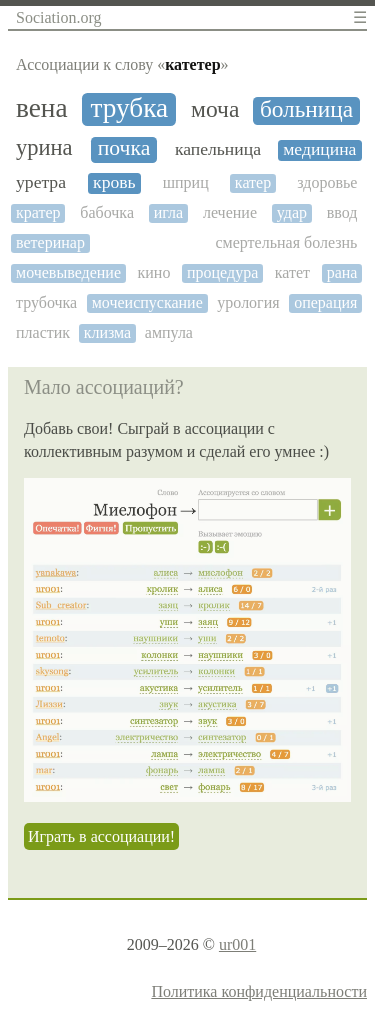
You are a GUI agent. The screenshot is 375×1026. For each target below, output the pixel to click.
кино (154, 272)
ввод (342, 212)
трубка (129, 108)
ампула (169, 332)
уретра (41, 182)
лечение (230, 212)
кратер (38, 212)
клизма (108, 332)
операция (325, 302)
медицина (319, 149)
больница (306, 109)
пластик (43, 332)
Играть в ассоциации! (101, 836)
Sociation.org (58, 17)
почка (124, 148)
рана (342, 272)
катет (292, 272)
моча (215, 109)
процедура (222, 272)
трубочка (46, 302)
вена (42, 108)
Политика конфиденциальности (259, 991)
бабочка (107, 212)
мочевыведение (68, 272)
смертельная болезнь (287, 242)
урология (248, 302)
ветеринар (50, 242)
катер (253, 182)
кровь (114, 182)
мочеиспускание (147, 302)
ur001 (237, 944)
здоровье (327, 182)
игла (168, 212)
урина (44, 148)
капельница (218, 149)
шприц (186, 182)
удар (292, 212)
